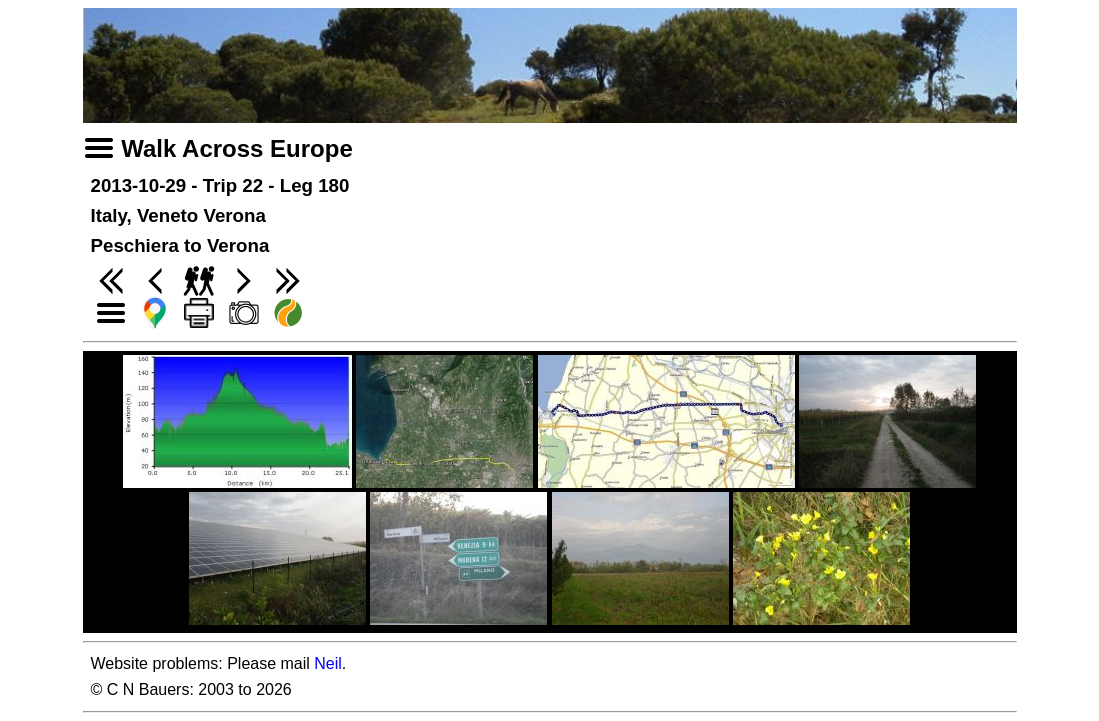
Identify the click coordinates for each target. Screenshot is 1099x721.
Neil (328, 663)
